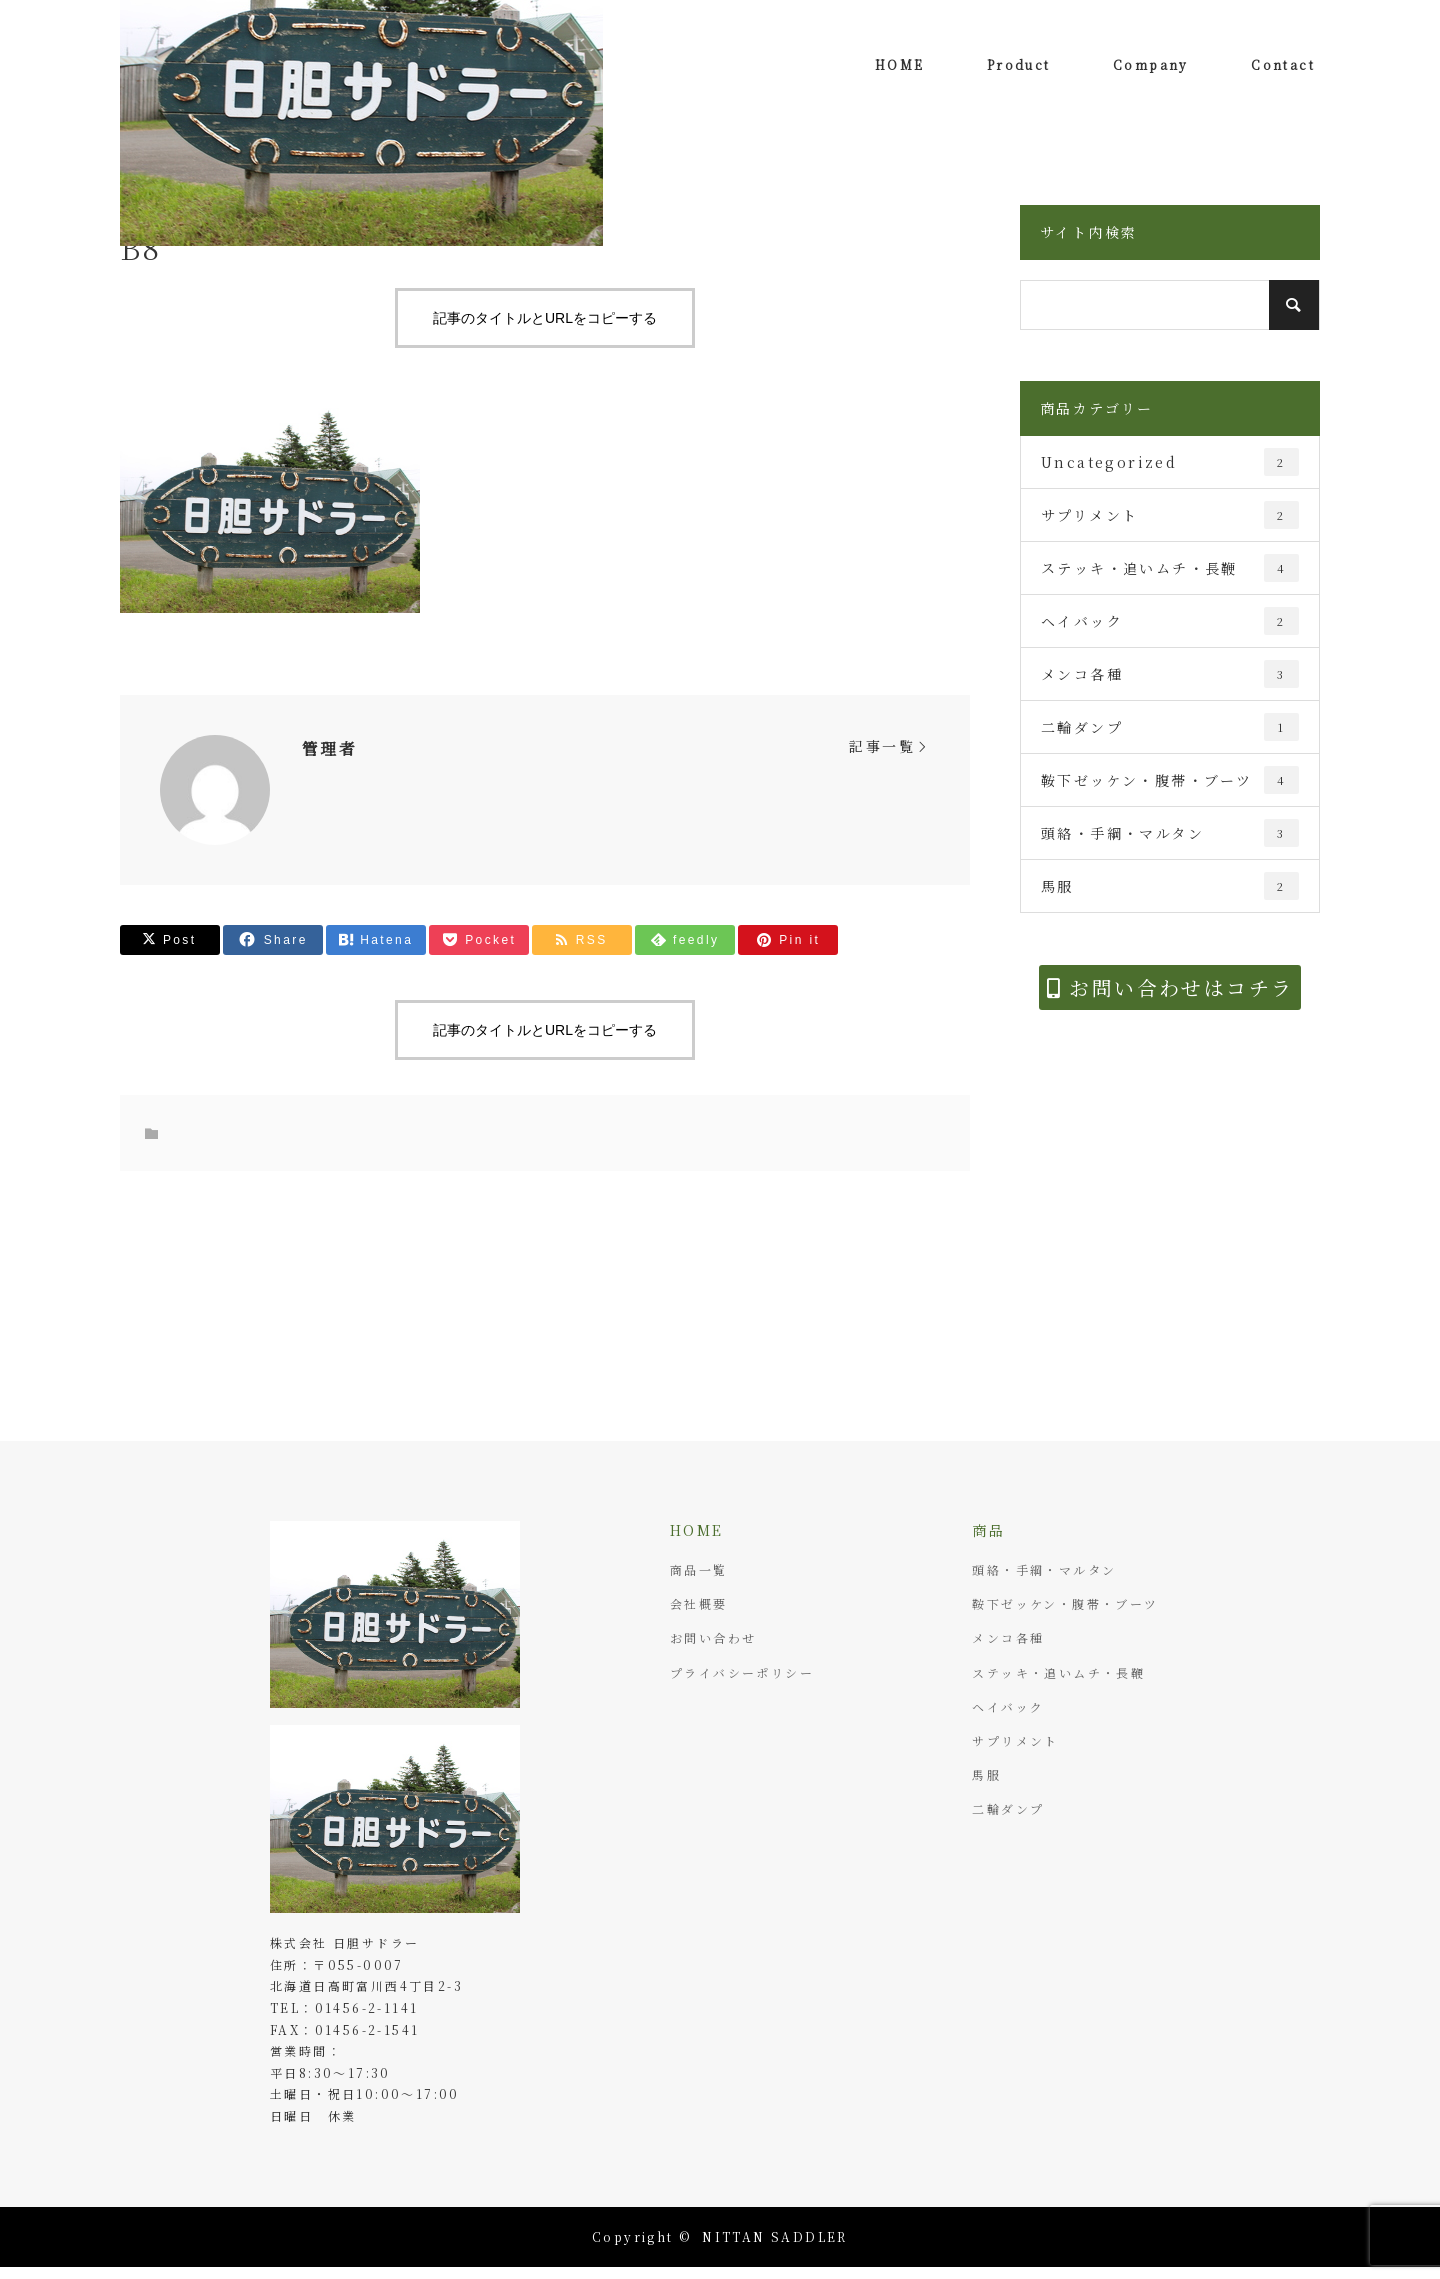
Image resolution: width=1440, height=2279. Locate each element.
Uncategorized (1170, 462)
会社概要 (699, 1603)
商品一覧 (699, 1569)
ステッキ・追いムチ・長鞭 (1170, 568)
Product (1019, 64)
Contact (1283, 64)
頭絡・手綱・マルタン (1170, 833)
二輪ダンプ (1170, 727)
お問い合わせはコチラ (1170, 987)
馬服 (1170, 886)
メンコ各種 (1170, 674)
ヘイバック (1170, 621)
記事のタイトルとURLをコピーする (545, 318)
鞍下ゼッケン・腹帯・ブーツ (1170, 780)
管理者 (329, 748)
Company (1151, 64)
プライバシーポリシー (742, 1672)
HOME (900, 64)
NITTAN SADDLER (775, 2236)
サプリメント (1170, 515)
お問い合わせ (713, 1637)
